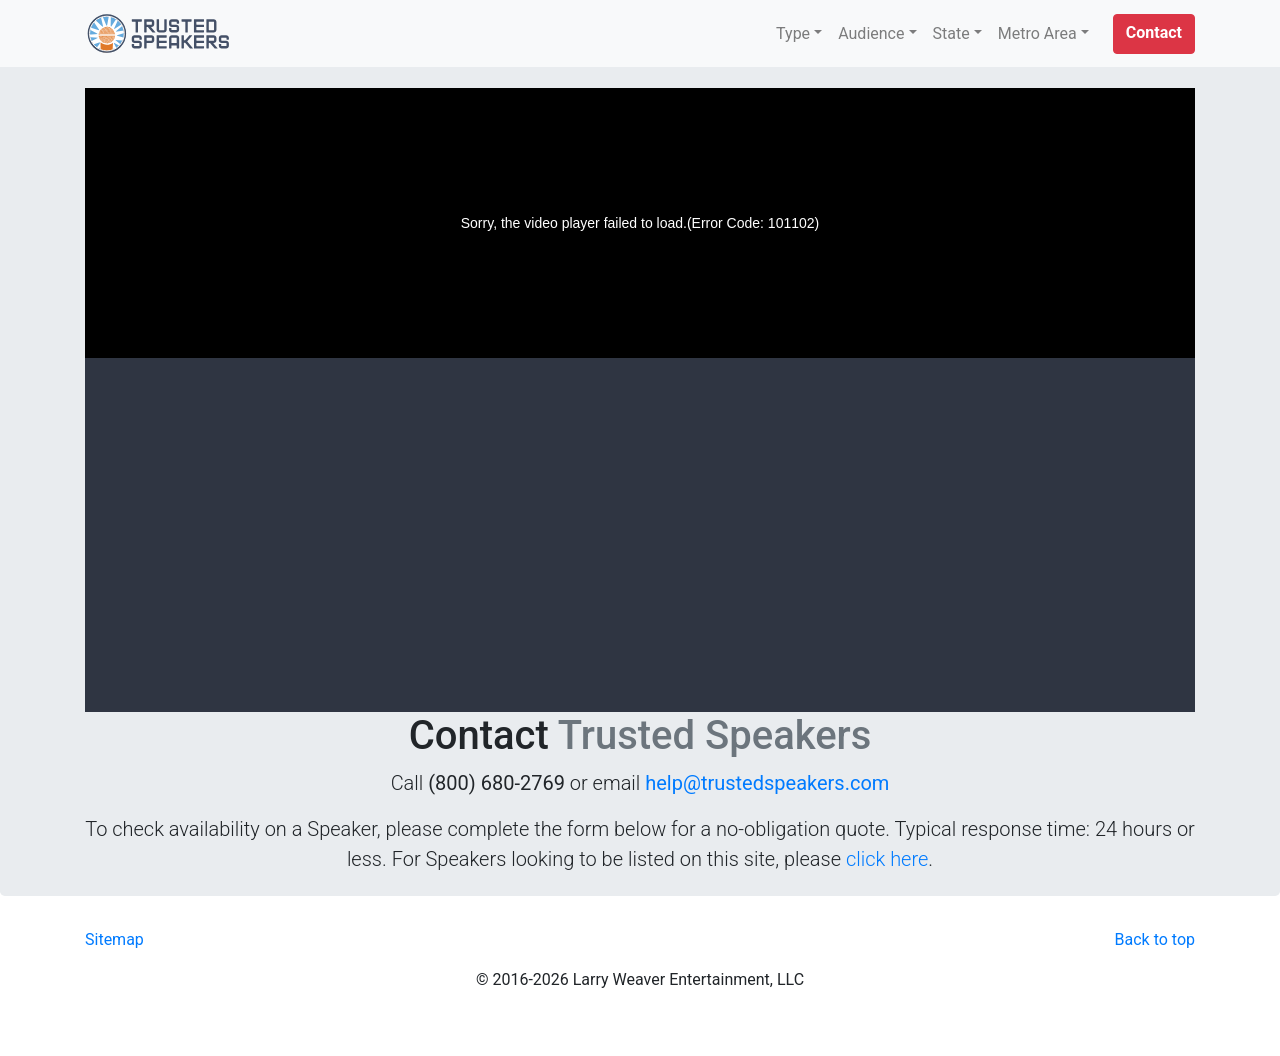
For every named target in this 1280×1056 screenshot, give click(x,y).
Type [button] (793, 33)
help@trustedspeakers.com (767, 783)
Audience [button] (871, 33)
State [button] (951, 33)
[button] (1154, 34)
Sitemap (114, 939)
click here (887, 859)
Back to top (1155, 939)
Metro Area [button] (1037, 33)
